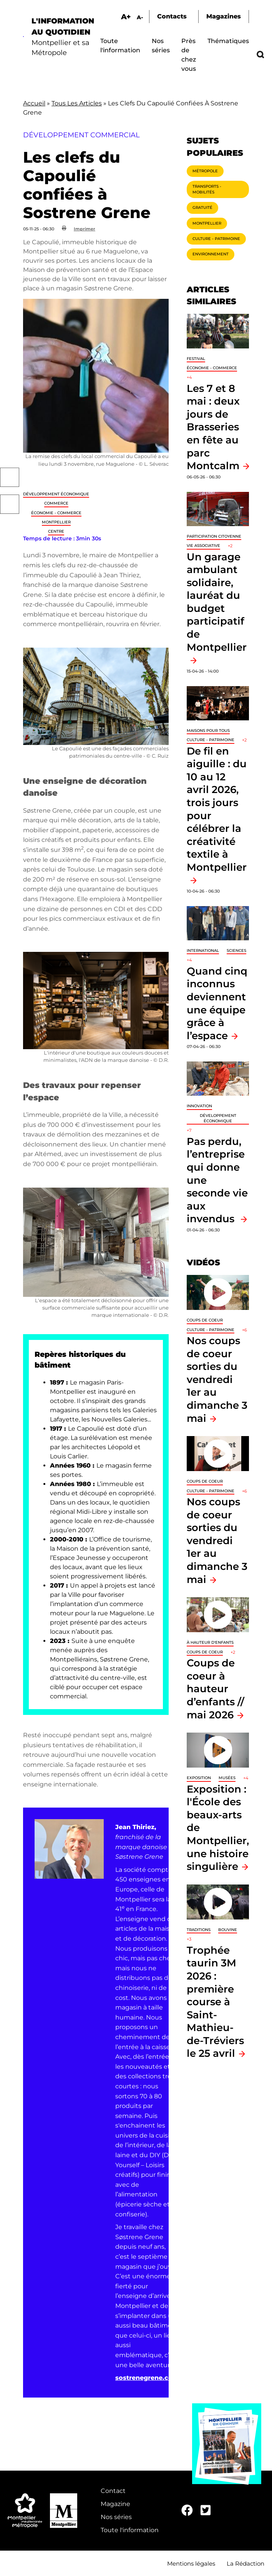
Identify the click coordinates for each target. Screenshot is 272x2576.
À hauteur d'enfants (210, 1642)
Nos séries (116, 2517)
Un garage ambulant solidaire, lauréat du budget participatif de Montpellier (217, 602)
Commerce (56, 503)
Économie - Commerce (56, 513)
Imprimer (84, 229)
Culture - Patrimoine (216, 239)
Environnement (210, 254)
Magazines (223, 16)
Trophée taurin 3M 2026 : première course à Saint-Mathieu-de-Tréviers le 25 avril (215, 2001)
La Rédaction (245, 2563)
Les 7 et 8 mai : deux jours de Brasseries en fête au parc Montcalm (213, 427)
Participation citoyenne (214, 536)
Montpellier (56, 522)
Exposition (199, 1778)
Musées (227, 1778)
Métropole (205, 171)
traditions (199, 1930)
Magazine (115, 2504)
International (203, 950)
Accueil (34, 103)
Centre (56, 531)
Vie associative (203, 545)
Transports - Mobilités (206, 189)
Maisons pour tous (208, 730)
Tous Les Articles (76, 103)
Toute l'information (130, 2530)
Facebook (9, 477)
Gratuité (202, 207)
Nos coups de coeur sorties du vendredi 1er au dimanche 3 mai (217, 1379)
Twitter (9, 504)
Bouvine (227, 1930)
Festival (196, 359)
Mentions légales (191, 2563)
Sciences (236, 950)
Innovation (199, 1106)
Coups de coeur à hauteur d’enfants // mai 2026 (215, 1688)
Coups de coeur (205, 1320)
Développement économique (56, 494)
